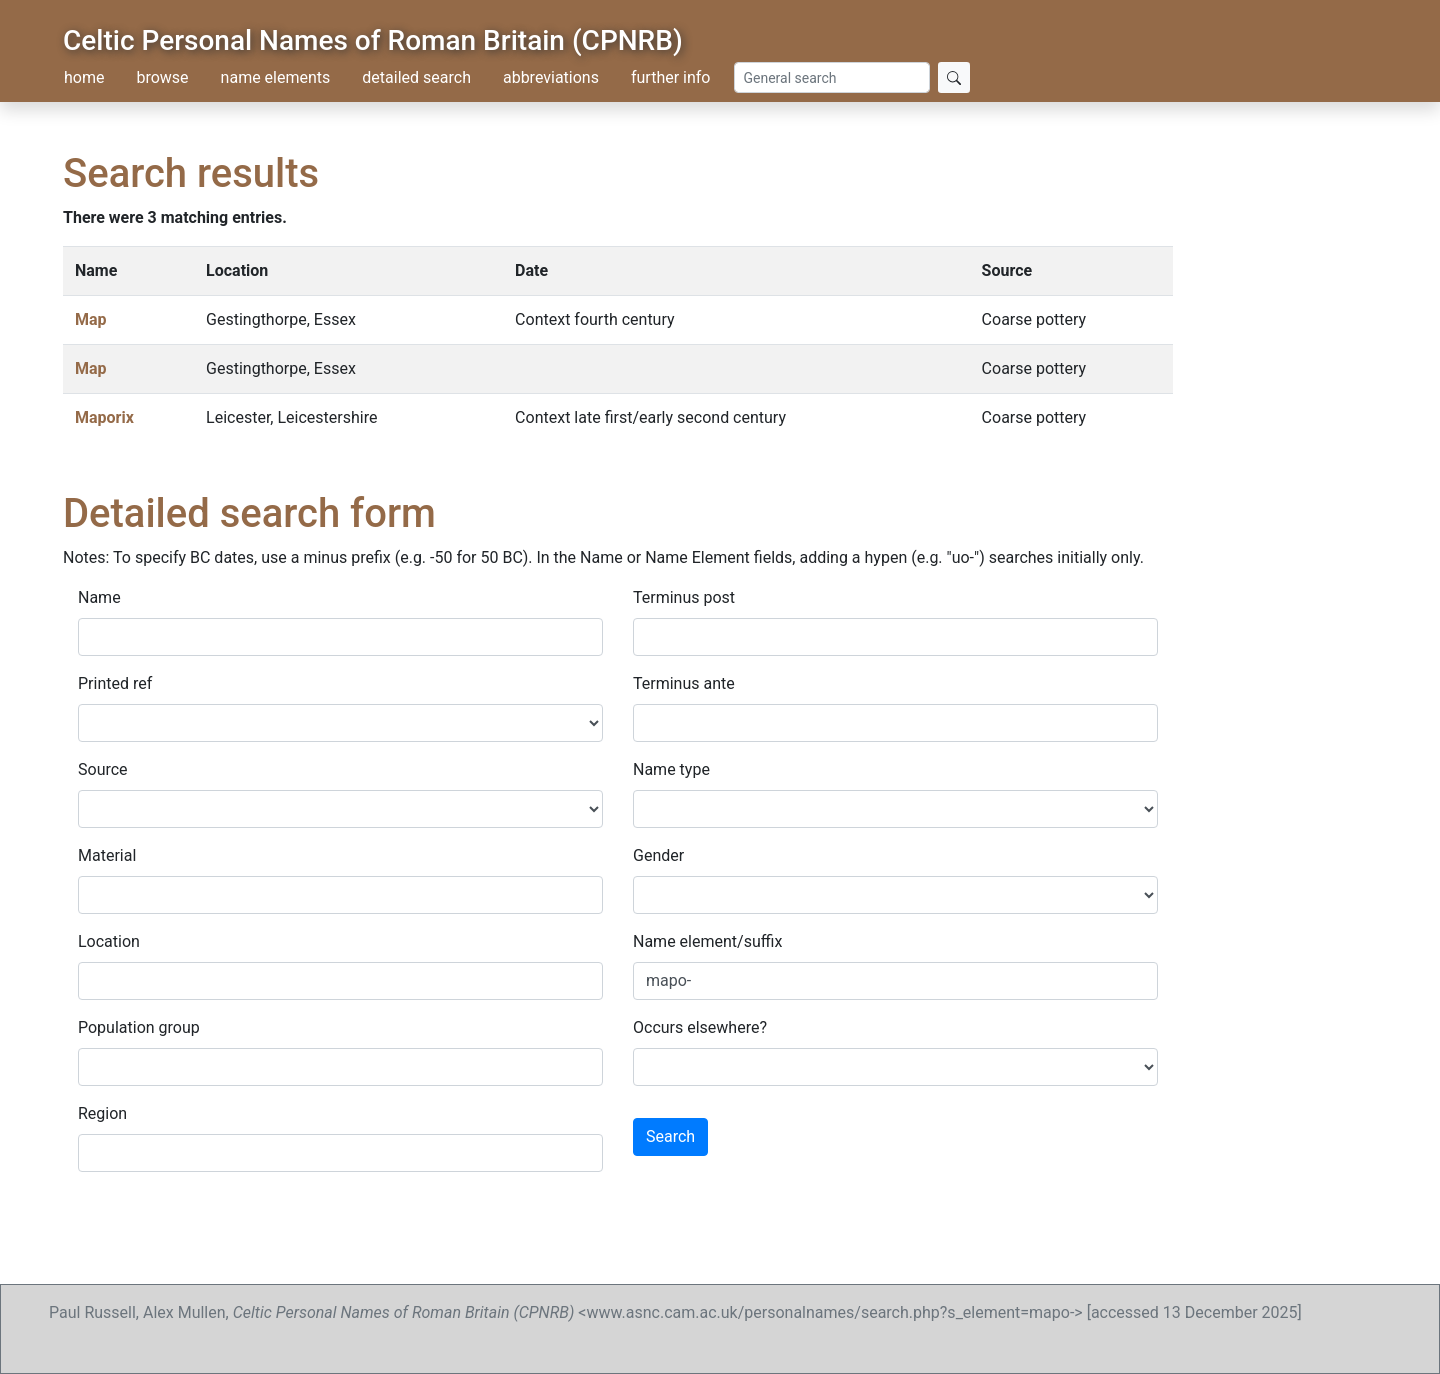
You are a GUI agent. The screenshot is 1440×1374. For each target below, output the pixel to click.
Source (103, 769)
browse (162, 77)
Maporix (104, 417)
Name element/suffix (707, 941)
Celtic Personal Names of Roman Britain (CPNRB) (373, 40)
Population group (139, 1027)
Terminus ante (684, 683)
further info (671, 77)
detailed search (416, 77)
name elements (276, 77)
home (84, 77)
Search (670, 1136)
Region (102, 1113)
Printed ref (115, 683)
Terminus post (684, 597)
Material (107, 855)
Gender (658, 855)
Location (109, 941)
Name (99, 597)
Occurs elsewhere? (700, 1027)
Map (91, 319)
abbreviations (551, 77)
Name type (671, 769)
